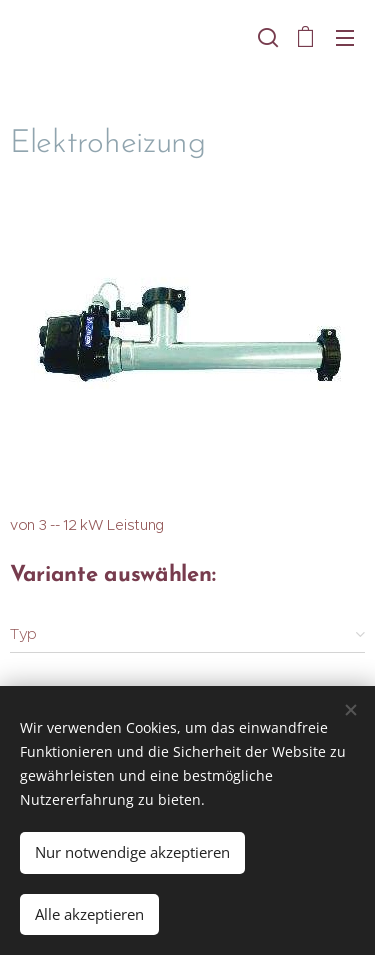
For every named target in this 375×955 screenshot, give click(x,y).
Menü (345, 38)
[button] (266, 37)
